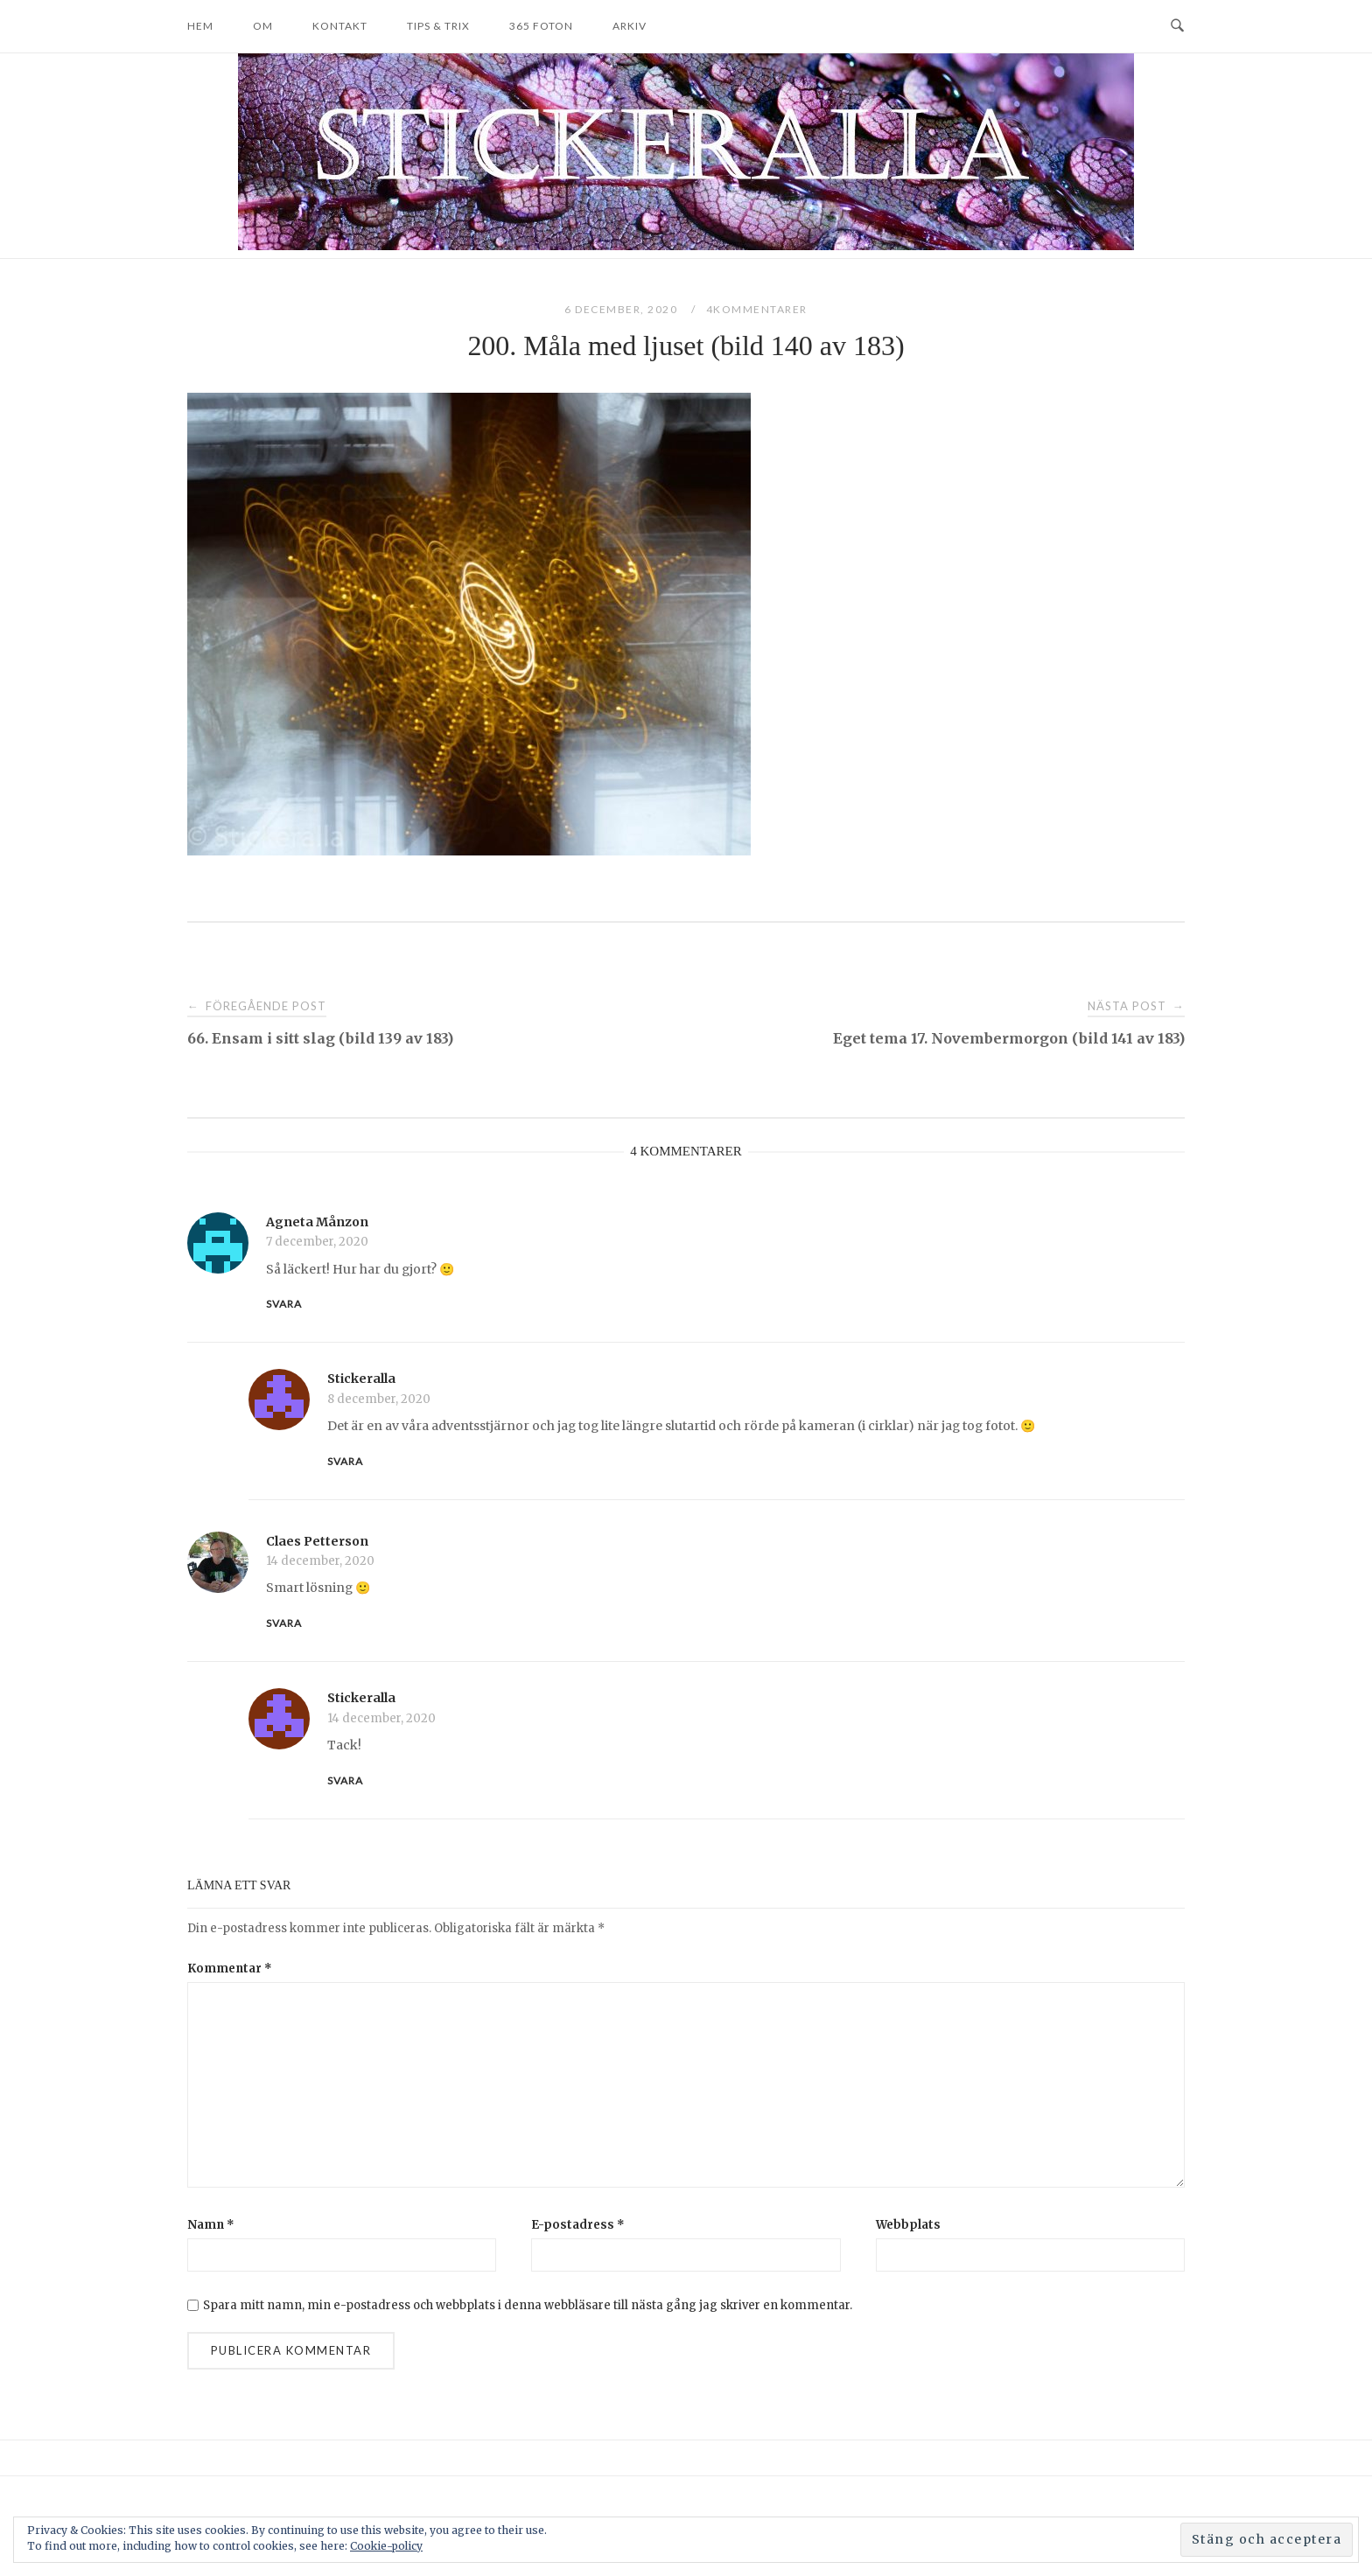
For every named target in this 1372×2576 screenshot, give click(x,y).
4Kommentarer (757, 309)
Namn (210, 2224)
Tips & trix (438, 25)
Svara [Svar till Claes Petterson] (284, 1623)
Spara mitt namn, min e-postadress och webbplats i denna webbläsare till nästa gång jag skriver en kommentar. (527, 2305)
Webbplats (908, 2224)
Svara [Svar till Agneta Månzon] (284, 1303)
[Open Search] (1177, 26)
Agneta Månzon (317, 1222)
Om (263, 25)
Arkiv (629, 25)
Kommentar (229, 1968)
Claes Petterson (317, 1541)
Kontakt (340, 25)
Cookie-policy (386, 2545)
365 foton (541, 25)
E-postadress (578, 2224)
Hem (200, 25)
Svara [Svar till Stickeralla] (345, 1461)
